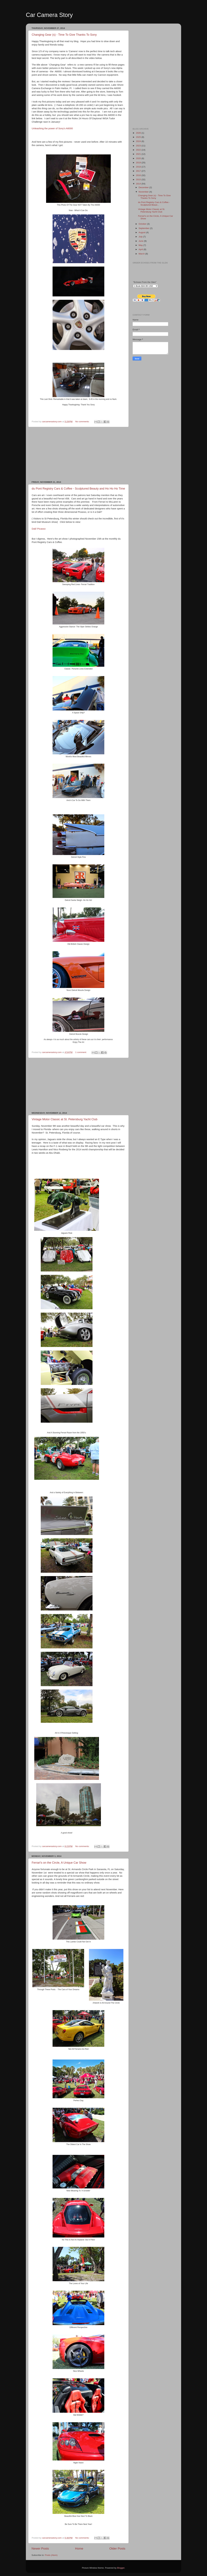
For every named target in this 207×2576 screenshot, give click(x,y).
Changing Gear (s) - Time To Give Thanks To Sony (64, 34)
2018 (139, 167)
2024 (139, 141)
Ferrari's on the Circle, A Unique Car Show (59, 1862)
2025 (139, 137)
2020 (139, 158)
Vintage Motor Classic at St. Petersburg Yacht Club (64, 1119)
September (144, 228)
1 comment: (81, 1052)
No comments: (82, 421)
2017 (139, 171)
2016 (139, 175)
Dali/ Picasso (39, 528)
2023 (139, 145)
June (141, 241)
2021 (139, 154)
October (143, 224)
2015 (139, 179)
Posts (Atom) (51, 2555)
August (142, 232)
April (141, 249)
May (141, 245)
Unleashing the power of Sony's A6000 (52, 128)
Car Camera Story (49, 15)
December (144, 187)
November (144, 192)
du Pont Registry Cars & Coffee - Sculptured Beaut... (154, 203)
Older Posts (117, 2548)
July (141, 236)
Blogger (121, 2568)
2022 (139, 150)
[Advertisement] (78, 453)
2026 (139, 133)
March (142, 254)
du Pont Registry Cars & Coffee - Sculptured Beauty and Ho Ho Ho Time (78, 488)
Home (79, 2548)
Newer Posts (40, 2548)
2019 (139, 162)
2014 (139, 183)
